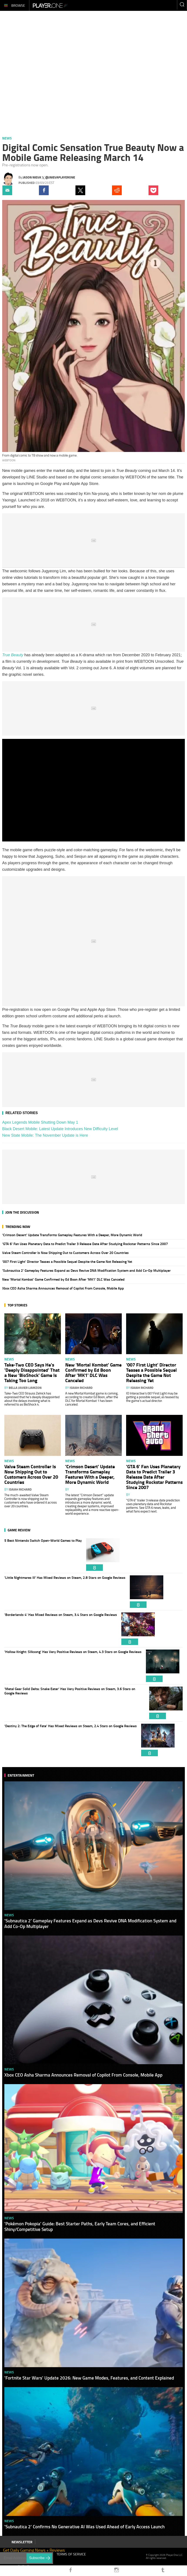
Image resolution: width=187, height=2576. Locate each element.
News (7, 138)
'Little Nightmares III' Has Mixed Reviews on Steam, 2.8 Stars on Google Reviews (64, 1591)
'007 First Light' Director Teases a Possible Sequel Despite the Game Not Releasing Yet (67, 1261)
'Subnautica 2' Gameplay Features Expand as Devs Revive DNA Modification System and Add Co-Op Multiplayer (86, 1270)
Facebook (44, 190)
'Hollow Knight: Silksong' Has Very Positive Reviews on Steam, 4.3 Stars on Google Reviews (73, 1666)
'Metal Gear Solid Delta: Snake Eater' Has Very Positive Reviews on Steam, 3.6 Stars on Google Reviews (74, 1703)
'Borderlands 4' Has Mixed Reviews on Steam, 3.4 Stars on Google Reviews (60, 1628)
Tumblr (163, 2570)
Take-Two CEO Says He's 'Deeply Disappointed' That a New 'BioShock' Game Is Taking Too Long (32, 1372)
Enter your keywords (182, 4)
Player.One (50, 5)
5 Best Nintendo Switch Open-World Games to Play (43, 1554)
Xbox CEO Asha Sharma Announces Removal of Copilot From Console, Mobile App (63, 1288)
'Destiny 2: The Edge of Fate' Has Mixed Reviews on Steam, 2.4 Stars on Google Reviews (70, 1740)
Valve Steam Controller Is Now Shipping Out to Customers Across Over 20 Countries (65, 1252)
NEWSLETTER (22, 2541)
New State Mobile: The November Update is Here (45, 1135)
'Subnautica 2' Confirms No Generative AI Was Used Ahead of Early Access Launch (84, 2526)
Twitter (80, 190)
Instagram (117, 2570)
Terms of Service (71, 2554)
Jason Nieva (32, 177)
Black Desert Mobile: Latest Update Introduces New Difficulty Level (60, 1129)
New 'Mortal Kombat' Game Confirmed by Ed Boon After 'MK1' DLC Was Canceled (63, 1279)
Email (7, 190)
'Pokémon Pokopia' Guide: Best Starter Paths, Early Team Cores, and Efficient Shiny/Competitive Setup (79, 2226)
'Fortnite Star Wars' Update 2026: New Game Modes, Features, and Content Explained (89, 2378)
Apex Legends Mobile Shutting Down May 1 (40, 1122)
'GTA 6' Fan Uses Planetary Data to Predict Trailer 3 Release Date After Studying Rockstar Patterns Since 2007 (85, 1243)
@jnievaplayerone (60, 177)
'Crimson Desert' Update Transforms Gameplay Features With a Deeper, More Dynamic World (72, 1234)
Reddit (117, 190)
